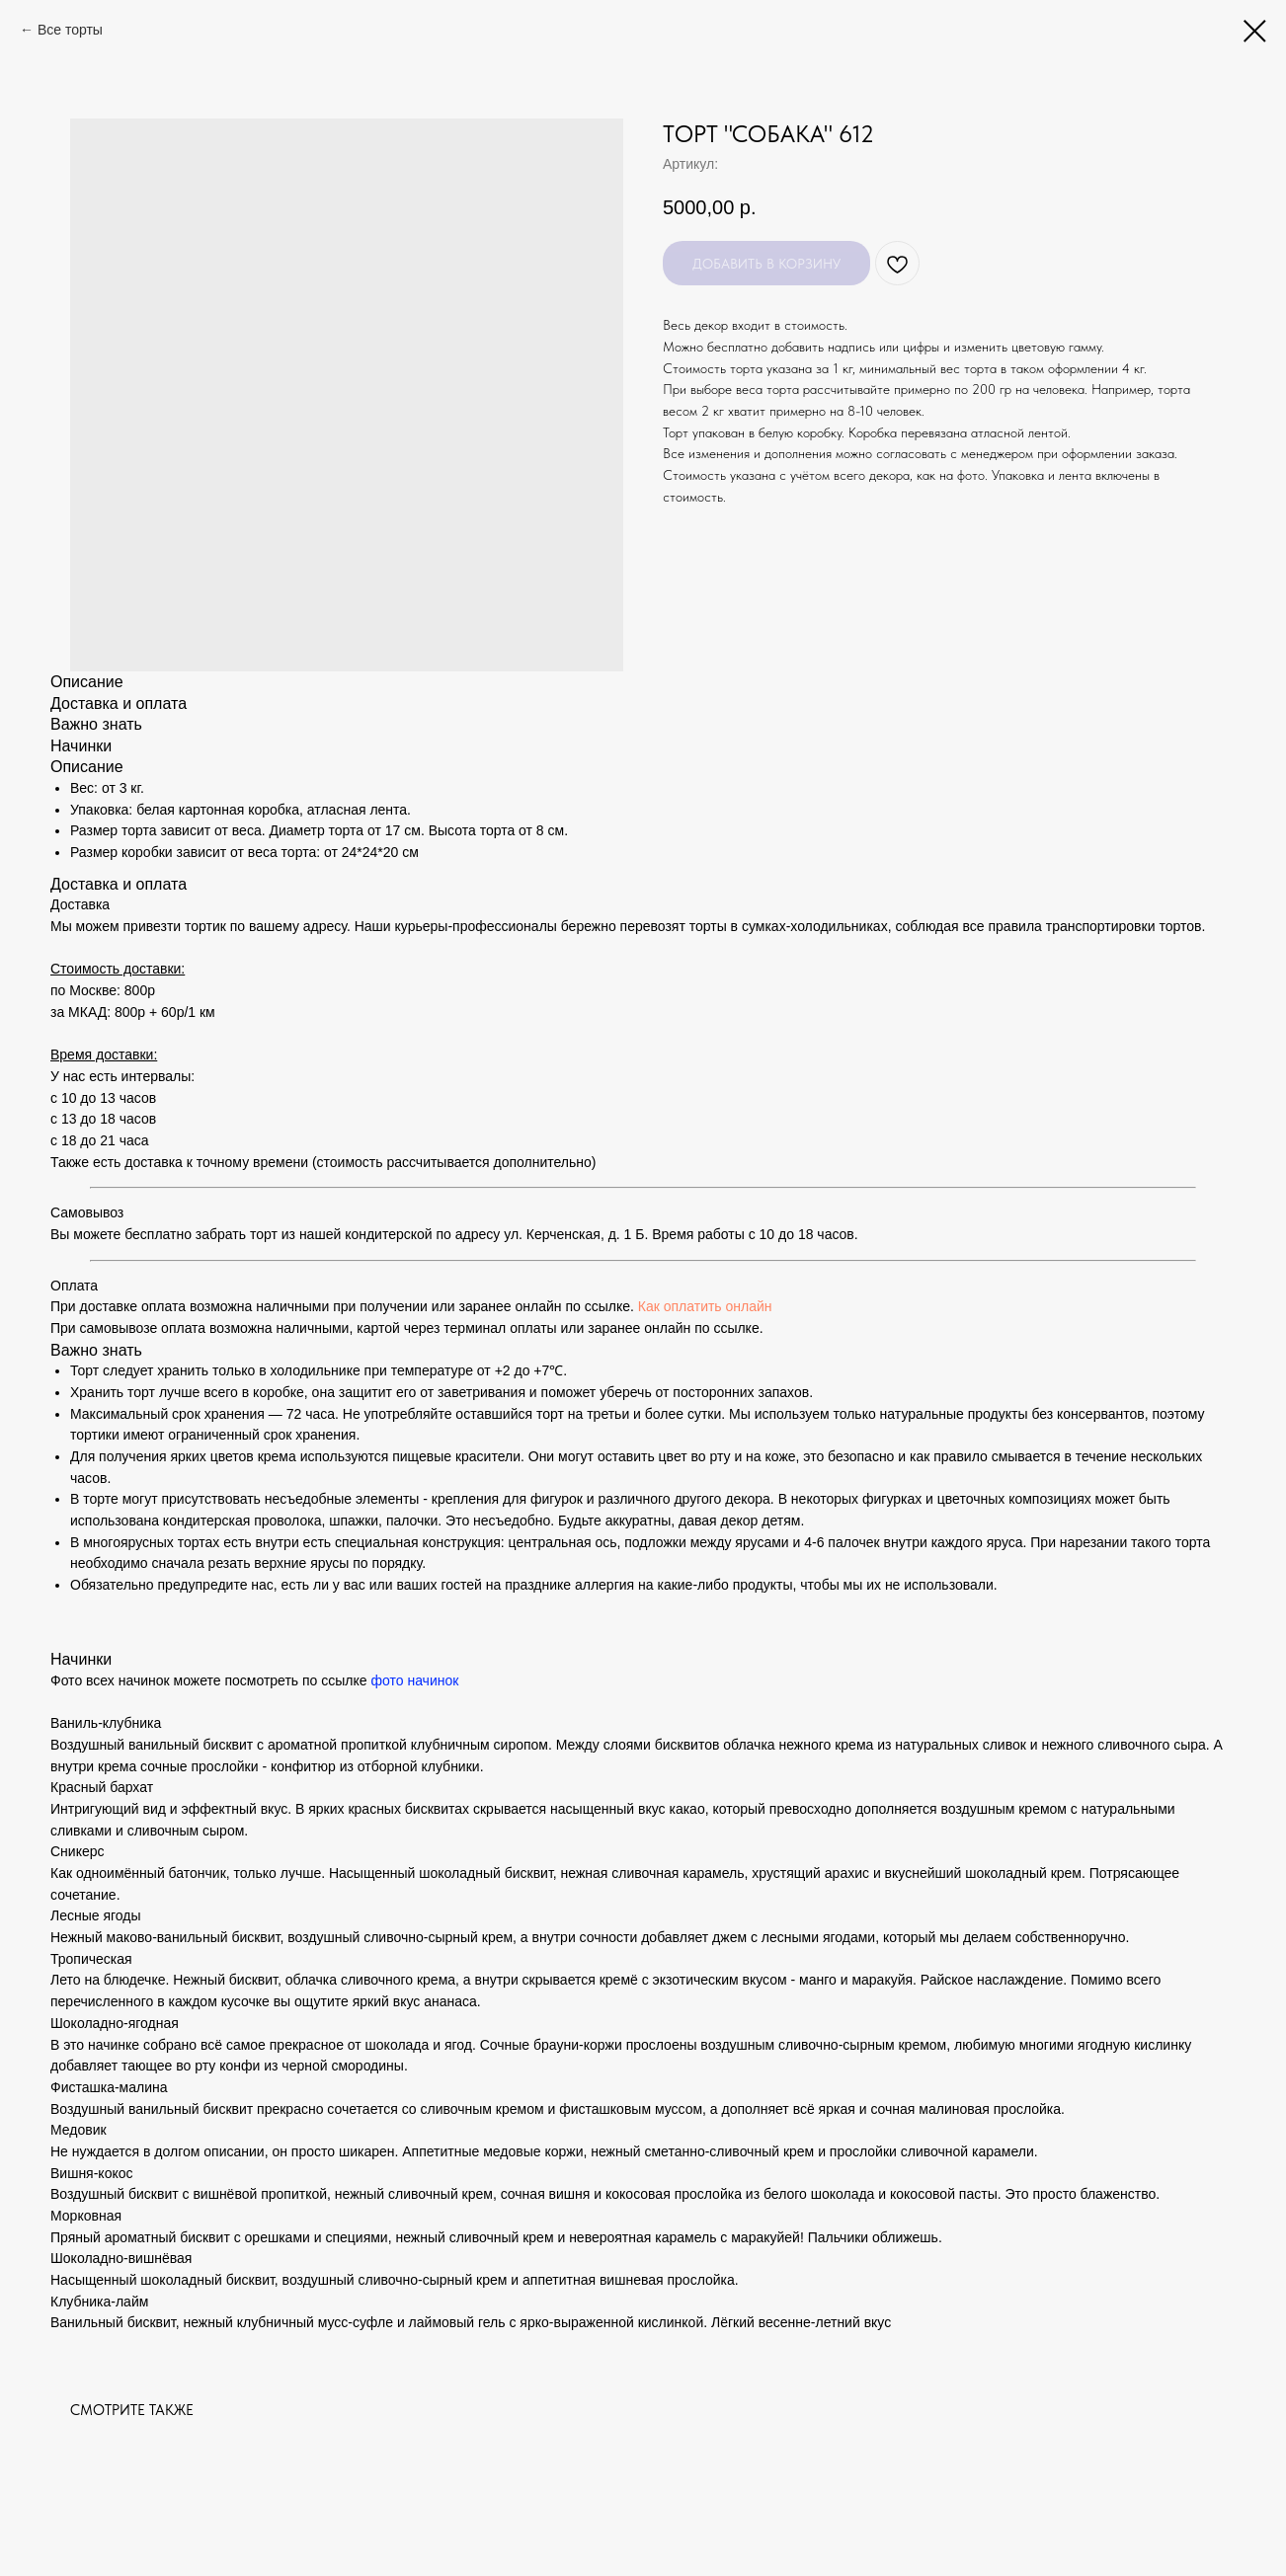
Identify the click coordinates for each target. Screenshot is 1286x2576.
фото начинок (414, 1680)
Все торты (70, 30)
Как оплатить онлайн (705, 1306)
